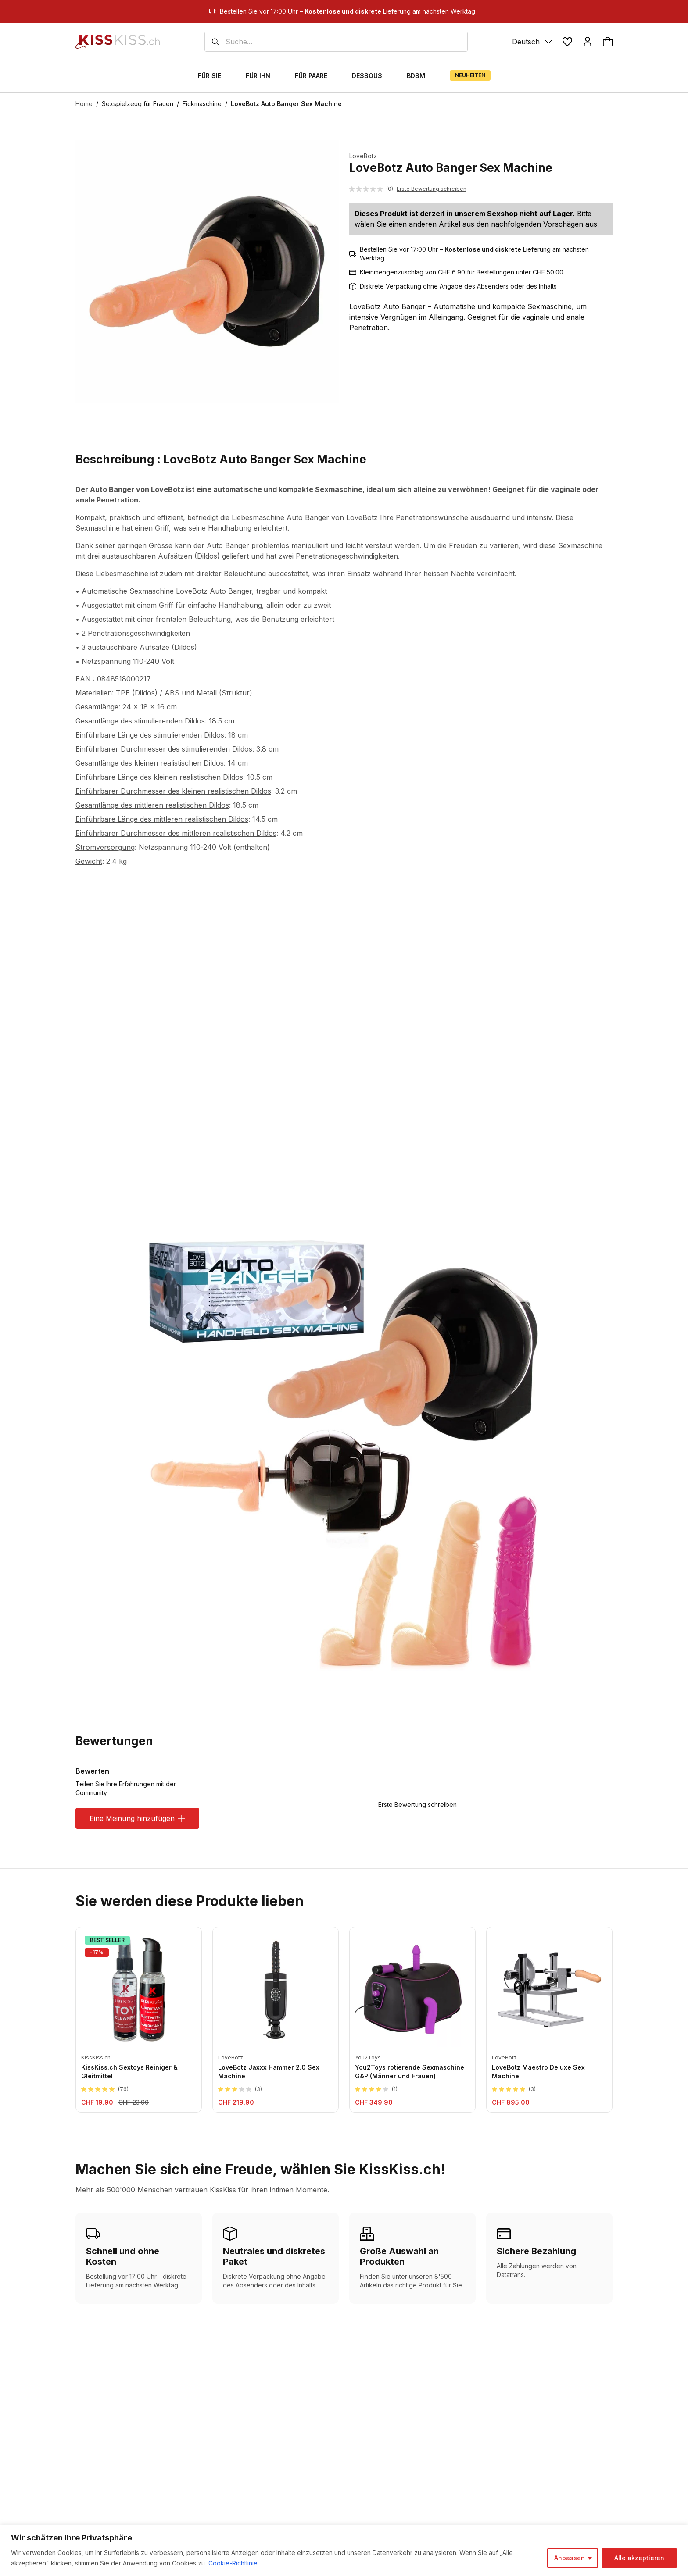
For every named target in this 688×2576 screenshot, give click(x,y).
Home (84, 103)
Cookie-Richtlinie (233, 2563)
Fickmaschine (202, 103)
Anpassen (569, 2558)
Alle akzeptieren (639, 2558)
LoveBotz (363, 156)
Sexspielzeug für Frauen (137, 103)
